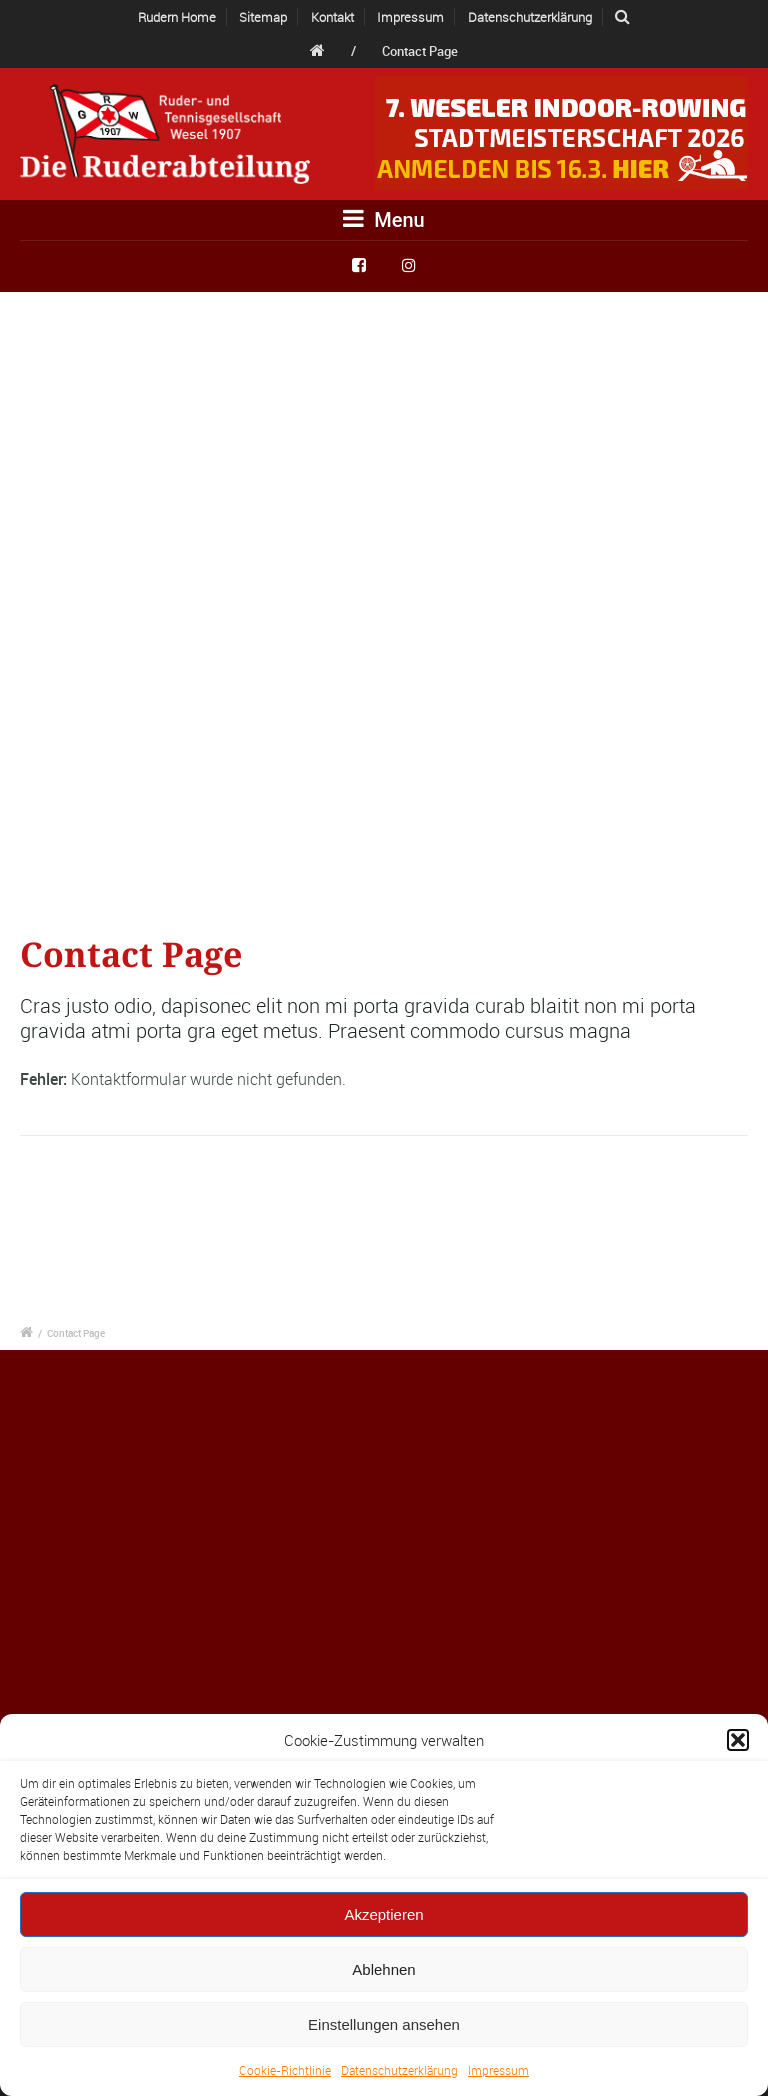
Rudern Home (177, 17)
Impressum (498, 2070)
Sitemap (263, 17)
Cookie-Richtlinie (285, 2070)
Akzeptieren (383, 1914)
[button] (738, 1740)
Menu (383, 219)
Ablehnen (383, 1969)
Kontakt (332, 17)
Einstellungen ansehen (384, 2024)
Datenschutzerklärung (399, 2070)
